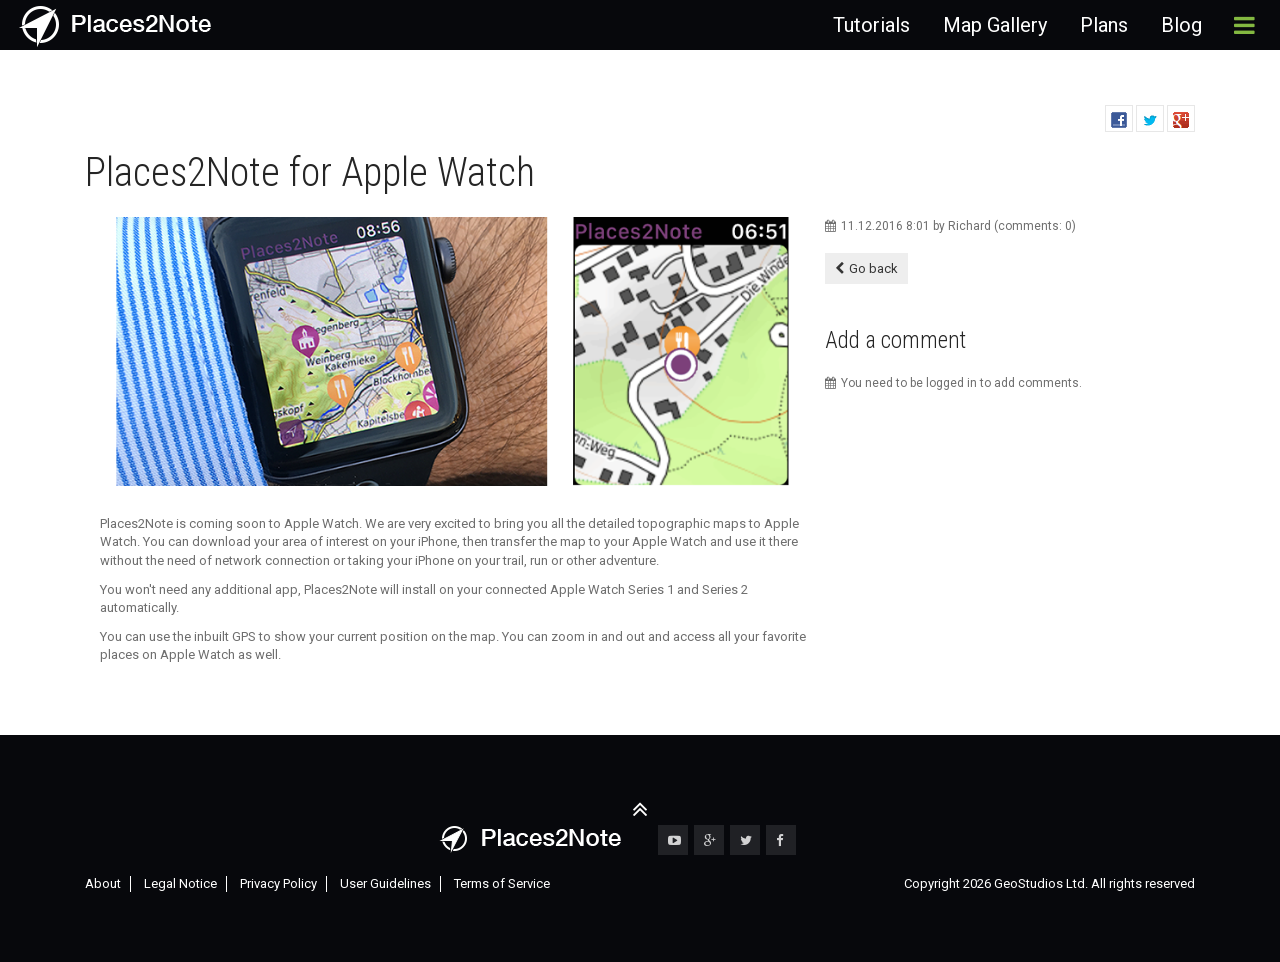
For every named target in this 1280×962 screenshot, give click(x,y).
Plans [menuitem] (1104, 25)
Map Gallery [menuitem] (995, 25)
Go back (873, 268)
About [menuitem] (103, 883)
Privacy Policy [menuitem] (278, 883)
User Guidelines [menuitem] (385, 883)
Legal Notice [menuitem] (180, 883)
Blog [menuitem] (1181, 25)
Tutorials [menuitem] (871, 25)
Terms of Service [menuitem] (502, 883)
